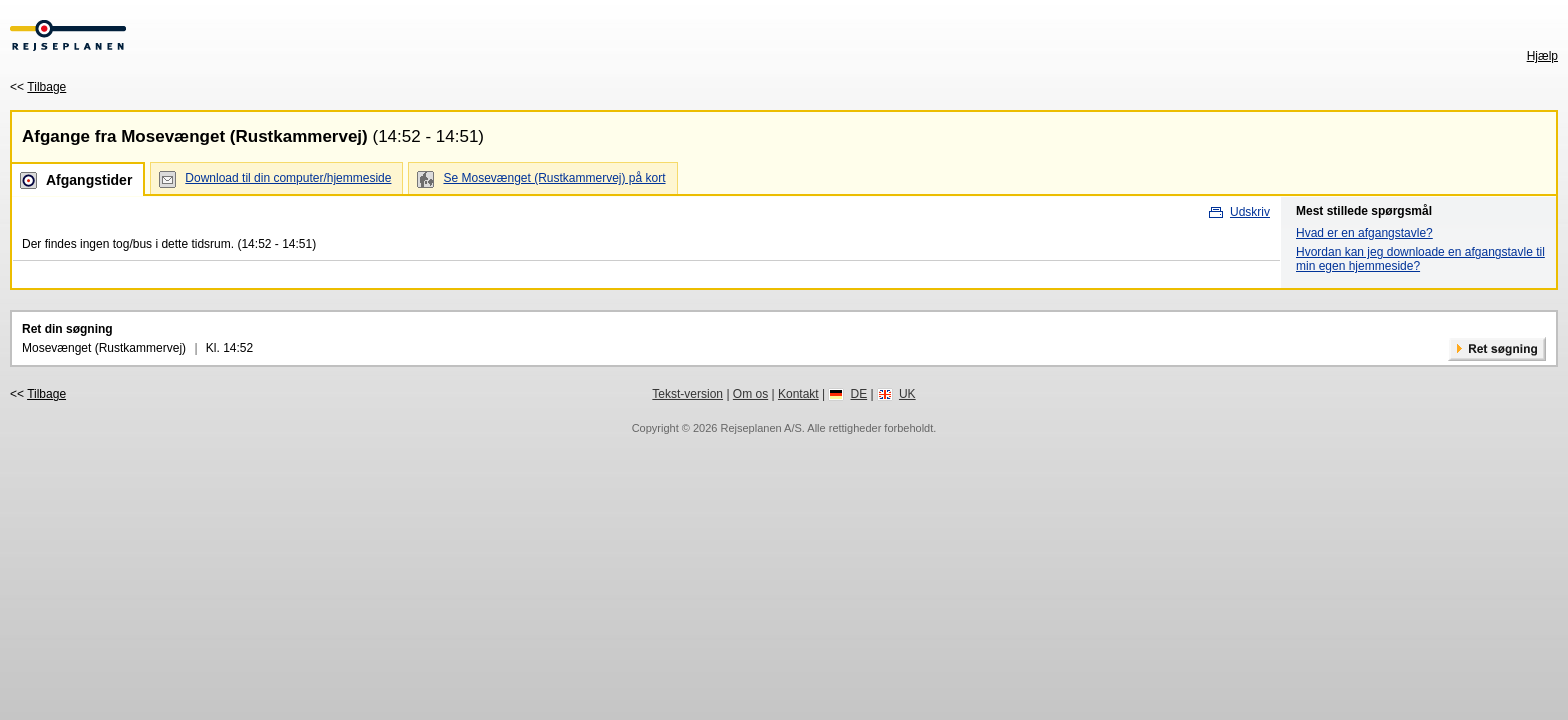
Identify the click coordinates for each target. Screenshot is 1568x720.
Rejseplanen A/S (760, 428)
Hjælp (1542, 56)
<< (38, 87)
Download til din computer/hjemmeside (288, 178)
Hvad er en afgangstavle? (1364, 233)
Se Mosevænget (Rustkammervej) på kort (554, 178)
